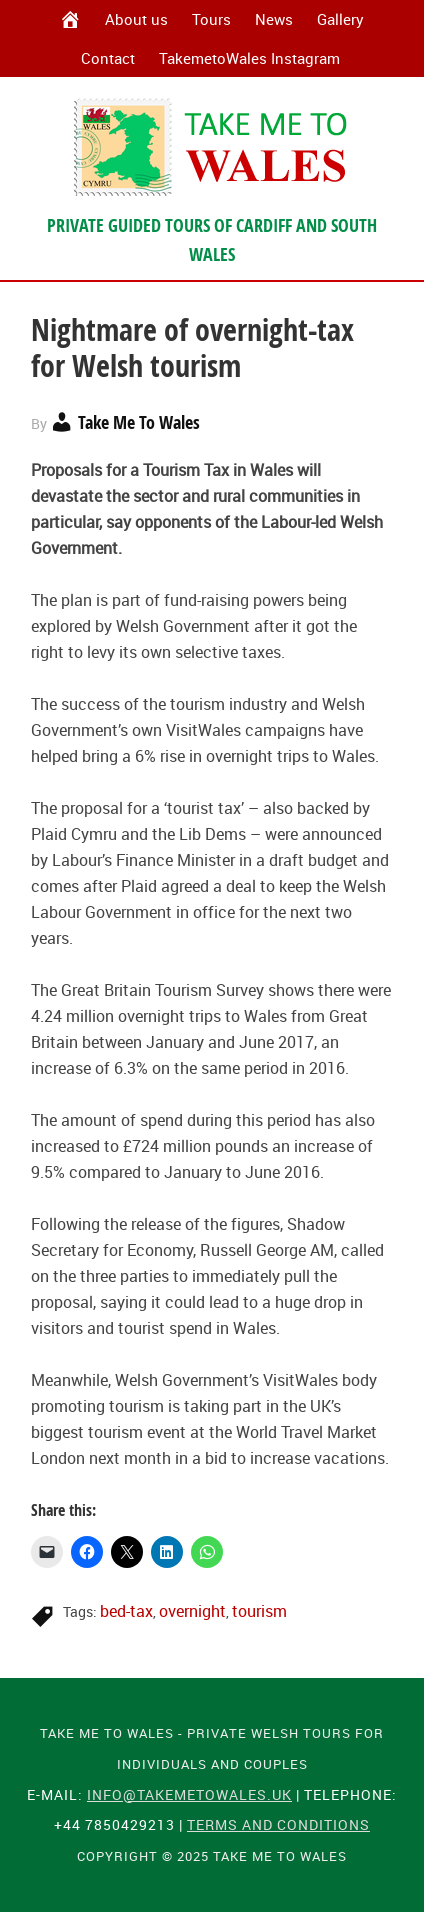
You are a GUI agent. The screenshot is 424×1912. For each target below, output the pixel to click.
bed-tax (126, 1611)
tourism (259, 1611)
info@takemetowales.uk (189, 1794)
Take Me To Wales (212, 147)
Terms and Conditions (278, 1824)
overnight (192, 1611)
